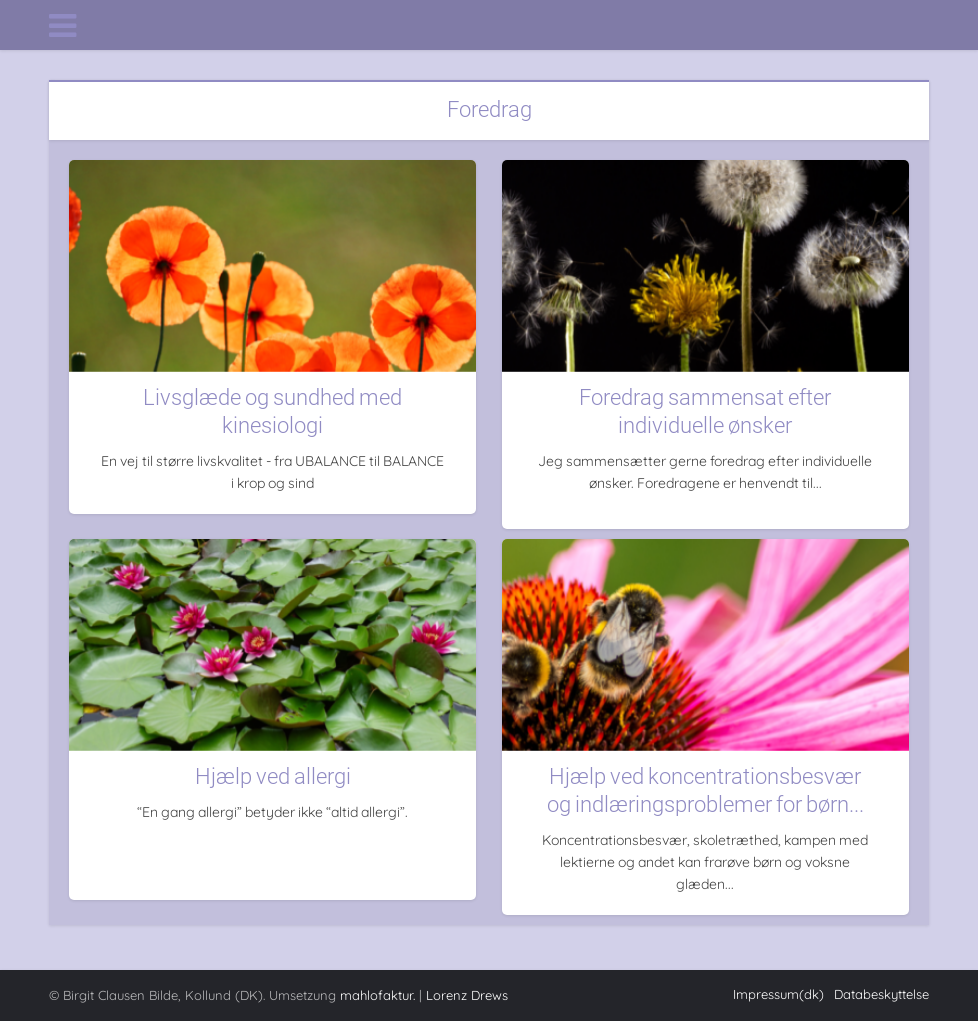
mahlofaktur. (377, 995)
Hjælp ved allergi (273, 776)
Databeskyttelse (881, 994)
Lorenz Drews (467, 995)
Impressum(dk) (778, 994)
